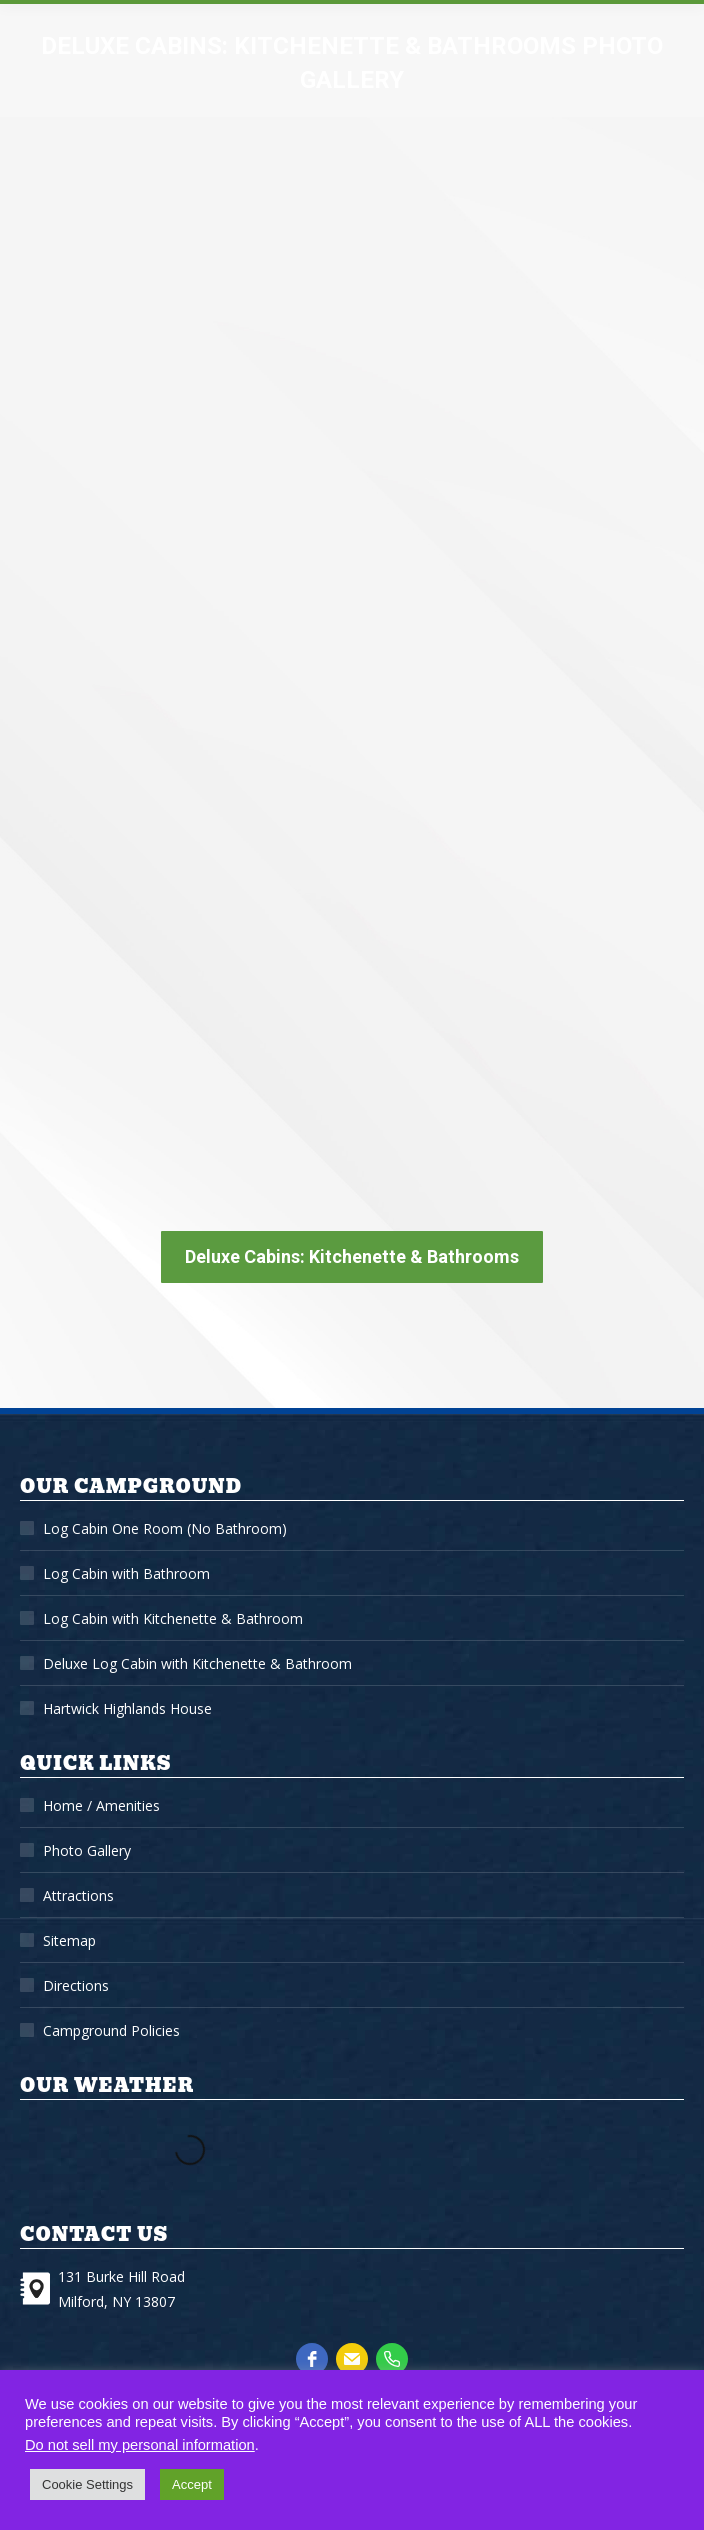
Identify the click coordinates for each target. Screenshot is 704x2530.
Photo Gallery (87, 1850)
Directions (76, 1985)
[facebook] (312, 2359)
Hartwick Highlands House (127, 1708)
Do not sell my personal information (140, 2445)
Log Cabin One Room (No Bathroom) (165, 1528)
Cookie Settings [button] (87, 2484)
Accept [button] (192, 2484)
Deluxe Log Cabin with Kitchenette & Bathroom (197, 1663)
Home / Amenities (101, 1805)
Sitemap (69, 1940)
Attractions (78, 1895)
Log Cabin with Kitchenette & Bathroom (173, 1618)
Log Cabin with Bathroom (126, 1573)
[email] (352, 2359)
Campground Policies (111, 2030)
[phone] (392, 2359)
